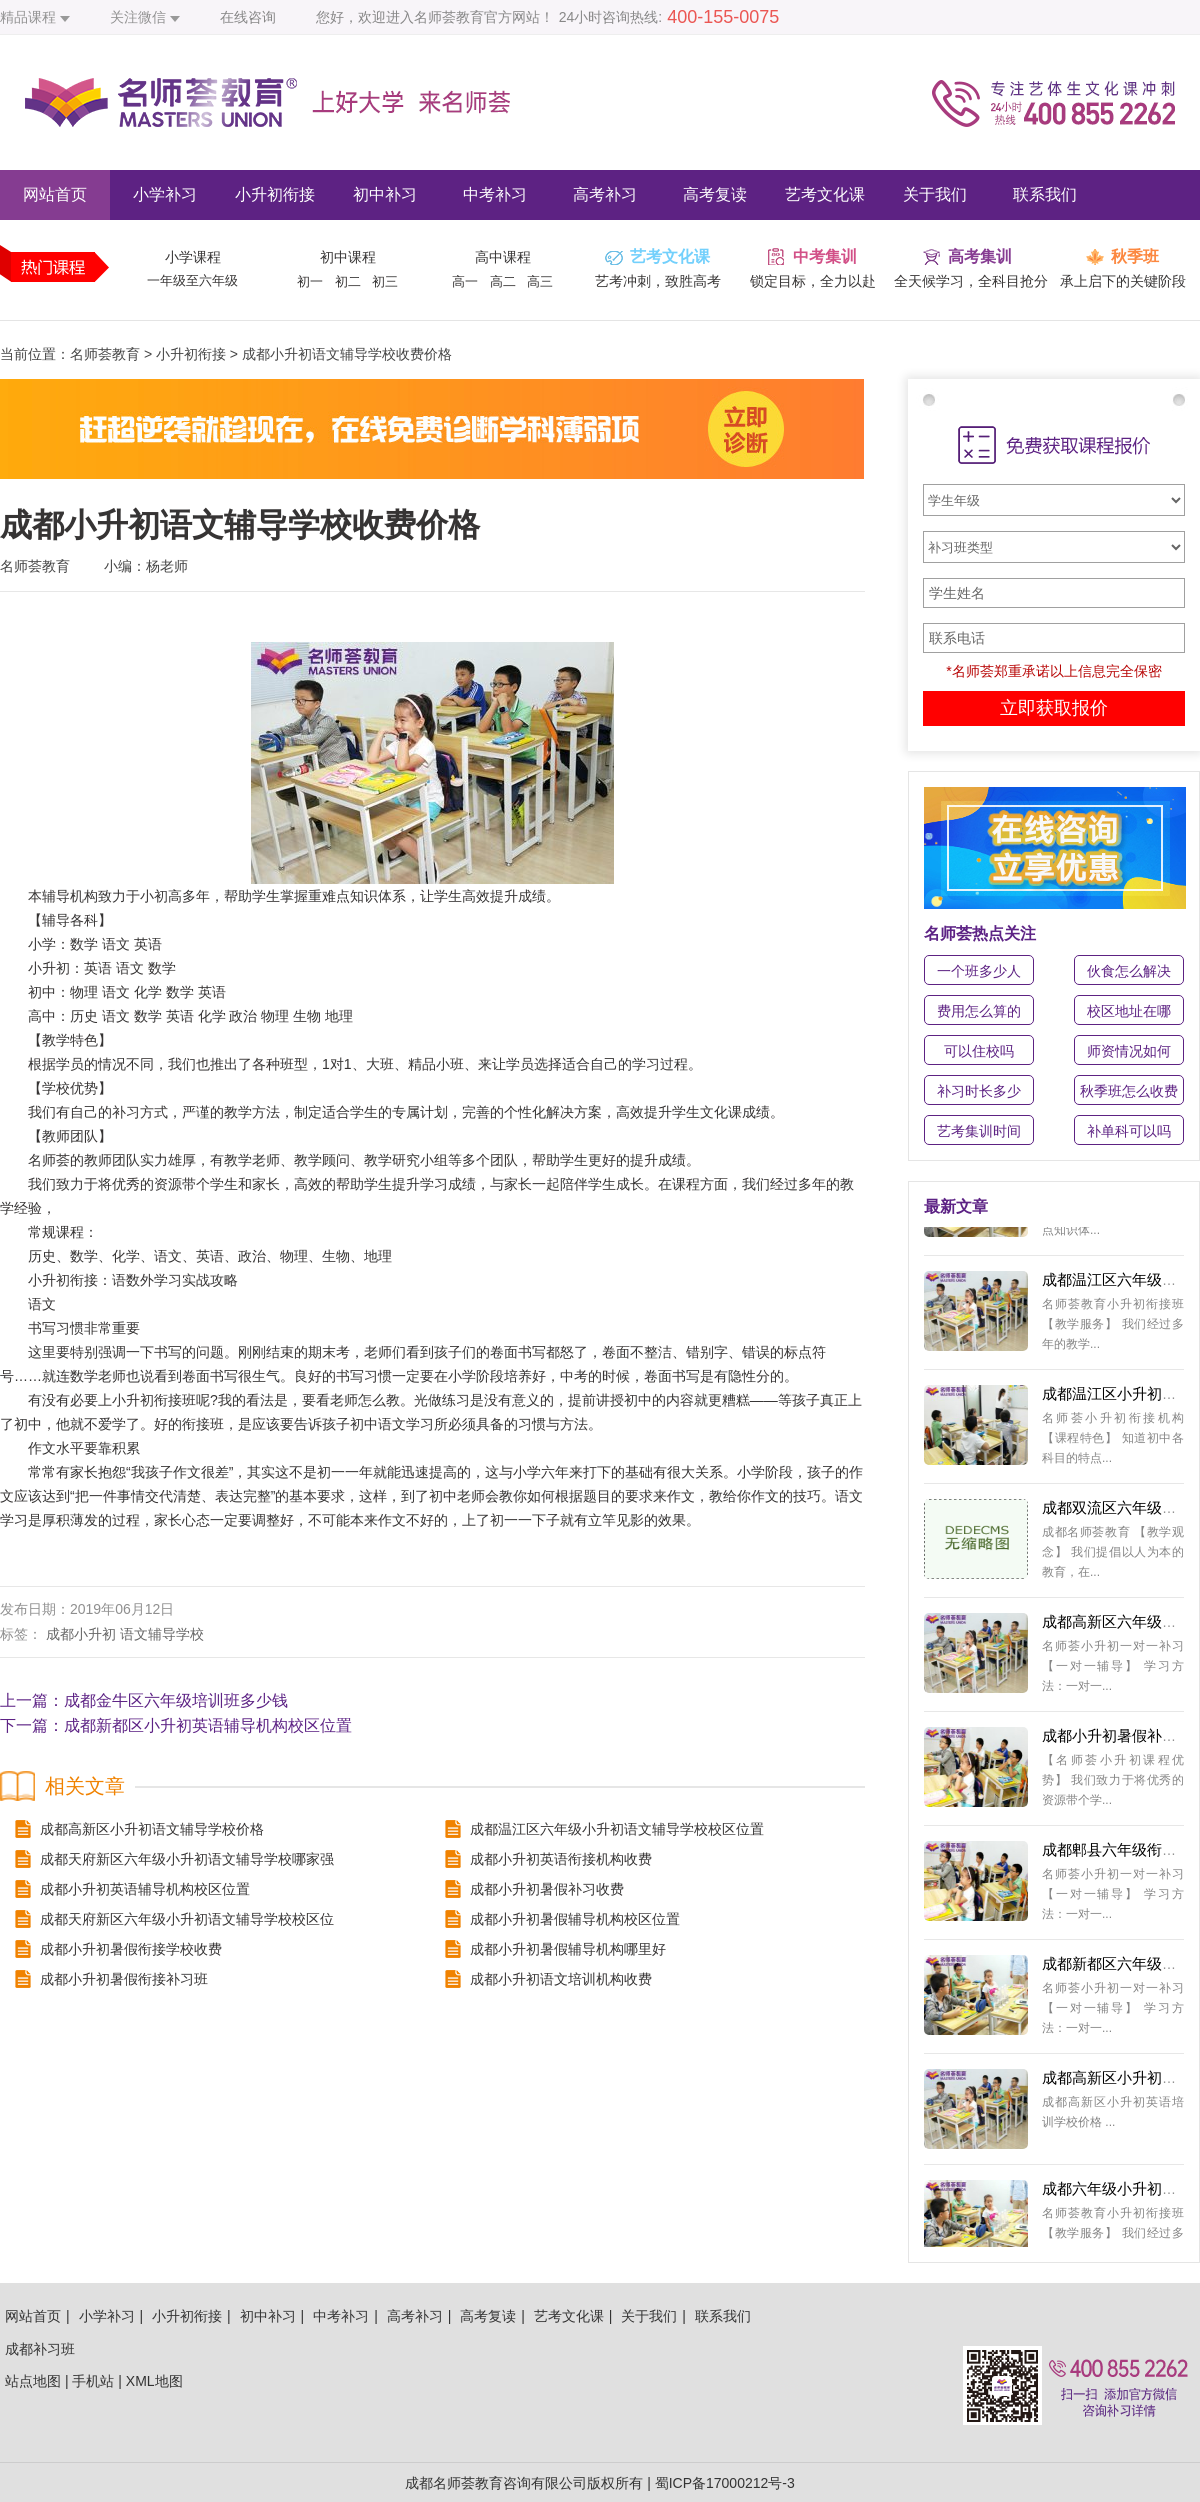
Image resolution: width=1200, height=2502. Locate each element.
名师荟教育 (105, 354)
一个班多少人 (979, 971)
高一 (465, 281)
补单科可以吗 (1129, 1131)
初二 (348, 281)
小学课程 (193, 257)
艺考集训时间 (979, 1131)
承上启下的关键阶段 (1123, 281)
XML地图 (154, 2381)
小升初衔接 (275, 194)
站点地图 (33, 2381)
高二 (503, 281)
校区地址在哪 (1129, 1011)
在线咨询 (248, 17)
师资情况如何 (1129, 1051)
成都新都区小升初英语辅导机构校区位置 (208, 1725)
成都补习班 (40, 2349)
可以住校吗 (979, 1051)
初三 (385, 281)
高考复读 (715, 194)
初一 (310, 281)
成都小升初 (81, 1634)
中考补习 (495, 194)
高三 (540, 281)
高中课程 (503, 257)
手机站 (93, 2381)
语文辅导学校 (162, 1634)
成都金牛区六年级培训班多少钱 (176, 1700)
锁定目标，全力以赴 (813, 281)
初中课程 (348, 257)
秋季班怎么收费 (1129, 1091)
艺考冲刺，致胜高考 (658, 281)
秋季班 (1135, 256)
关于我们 (935, 194)
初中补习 (385, 194)
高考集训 (980, 256)
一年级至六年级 (192, 280)
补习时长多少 (979, 1091)
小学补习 (165, 194)
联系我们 (1045, 194)
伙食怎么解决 (1129, 971)
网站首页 (55, 194)
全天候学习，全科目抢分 (971, 281)
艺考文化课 (825, 194)
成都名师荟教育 (454, 2483)
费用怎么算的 (979, 1011)
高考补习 (605, 194)
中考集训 (825, 256)
